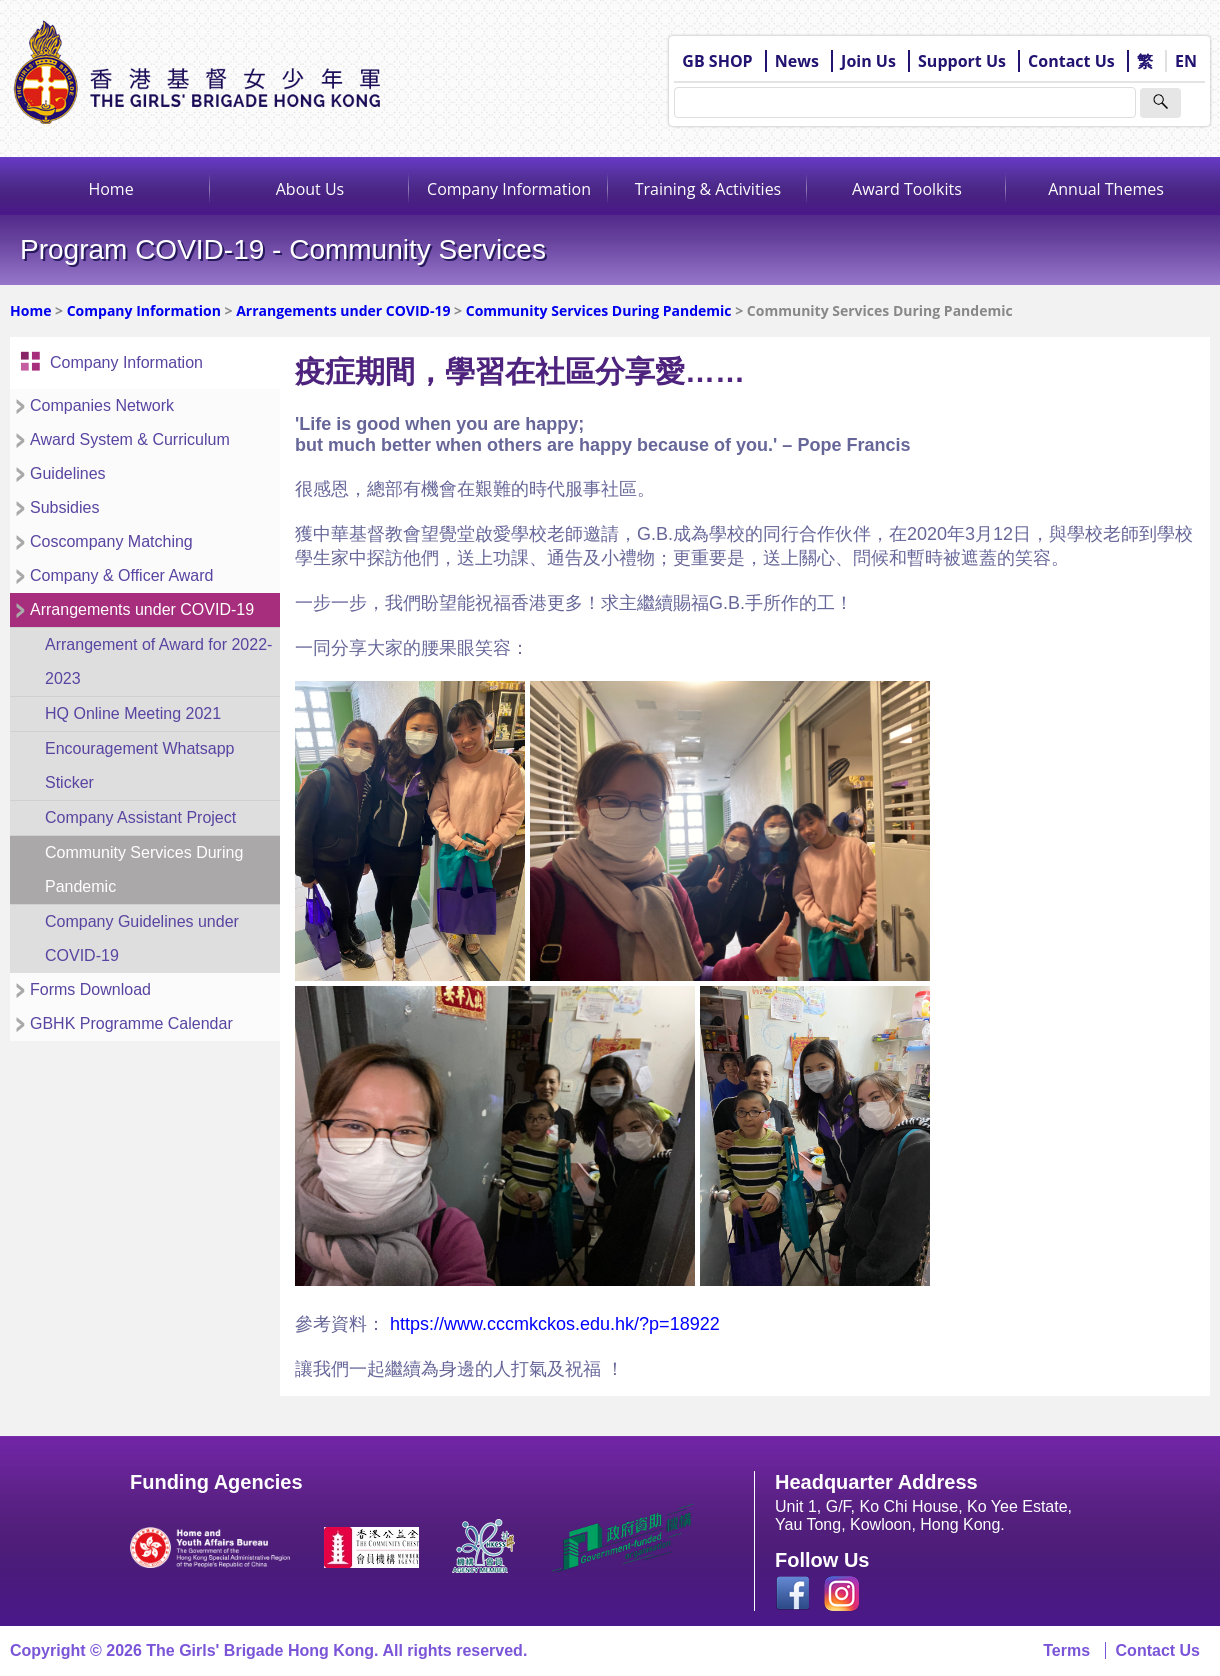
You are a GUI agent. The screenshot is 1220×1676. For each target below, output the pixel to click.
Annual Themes (1106, 189)
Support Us (962, 61)
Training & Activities (708, 189)
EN (1186, 61)
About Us (310, 189)
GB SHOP (717, 61)
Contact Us (1071, 61)
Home (110, 189)
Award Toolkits (907, 189)
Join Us (868, 61)
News (797, 61)
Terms (1066, 1650)
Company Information (509, 189)
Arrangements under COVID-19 (343, 310)
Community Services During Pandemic (599, 310)
